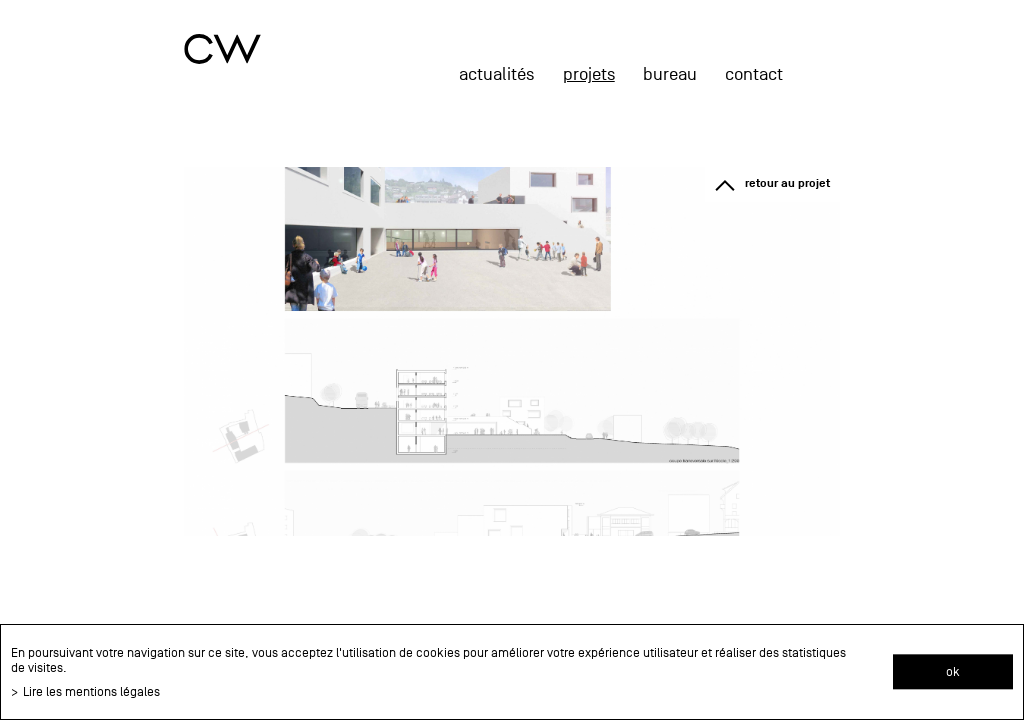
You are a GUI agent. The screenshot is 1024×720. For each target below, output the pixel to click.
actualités (496, 74)
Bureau (670, 74)
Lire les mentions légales (91, 691)
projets (589, 74)
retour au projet (787, 183)
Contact (754, 74)
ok (953, 671)
